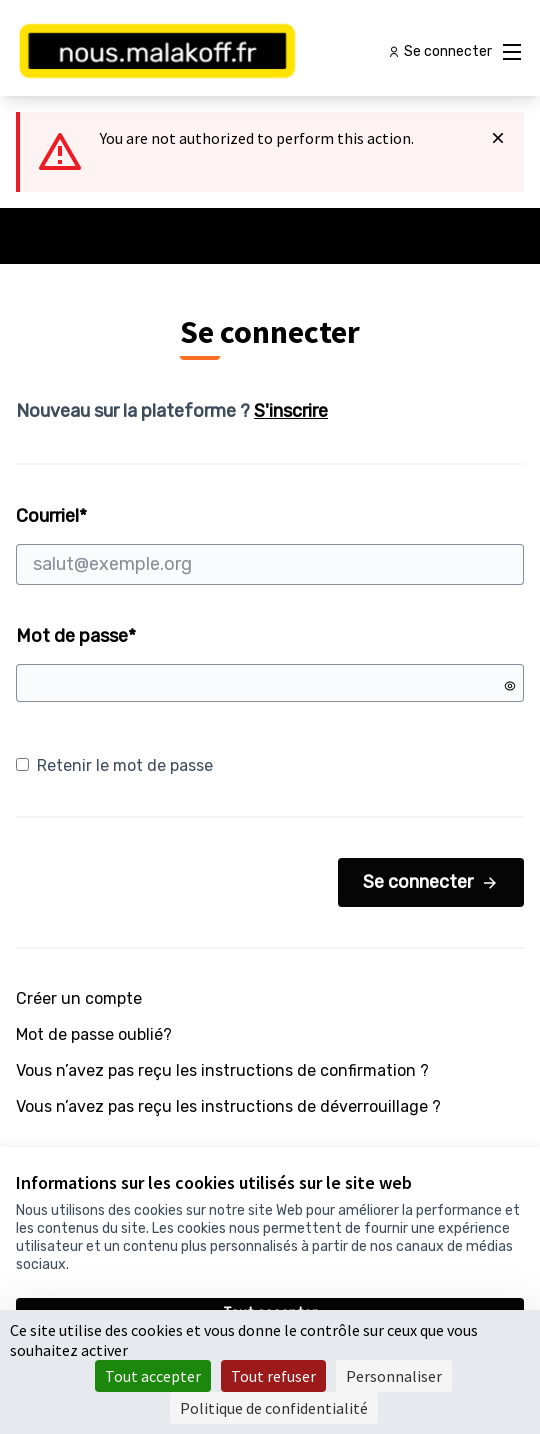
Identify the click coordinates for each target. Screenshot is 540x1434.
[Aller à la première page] (204, 52)
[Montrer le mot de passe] (510, 686)
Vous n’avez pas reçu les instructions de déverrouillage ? (228, 1106)
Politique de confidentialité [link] (274, 1408)
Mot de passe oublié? (94, 1034)
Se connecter (431, 882)
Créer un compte (79, 998)
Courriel (270, 545)
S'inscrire (291, 411)
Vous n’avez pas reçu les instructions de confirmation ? (222, 1070)
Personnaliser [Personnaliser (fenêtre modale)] (394, 1376)
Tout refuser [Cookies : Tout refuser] (273, 1376)
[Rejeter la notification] (498, 138)
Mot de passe (76, 636)
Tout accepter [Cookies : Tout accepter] (153, 1376)
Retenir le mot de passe (114, 765)
